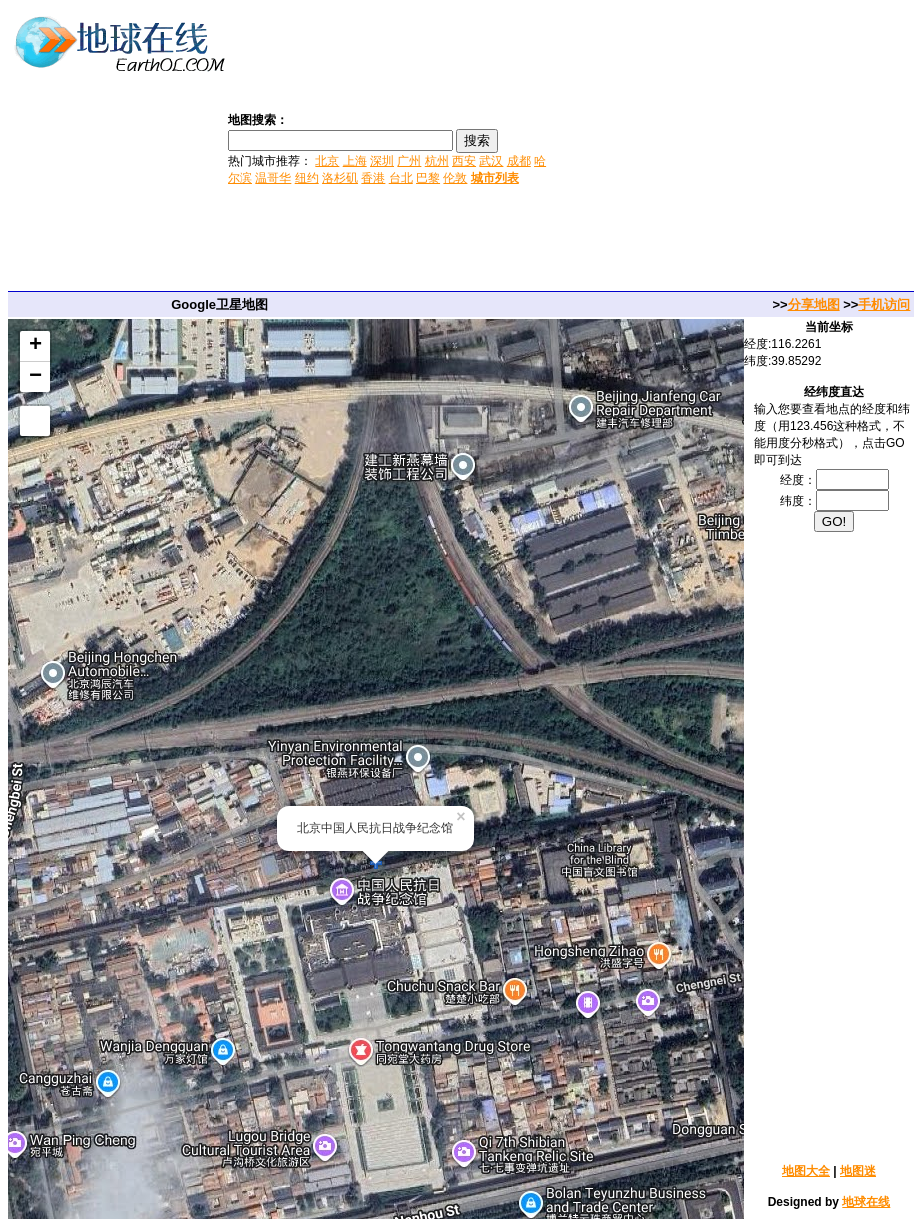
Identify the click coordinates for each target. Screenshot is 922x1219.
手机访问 (884, 304)
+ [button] (35, 346)
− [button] (35, 377)
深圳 (382, 161)
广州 (409, 161)
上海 (355, 161)
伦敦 (455, 178)
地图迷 (858, 1171)
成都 (519, 161)
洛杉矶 (340, 178)
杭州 (437, 161)
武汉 (491, 161)
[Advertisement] (736, 148)
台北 (401, 178)
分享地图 (814, 304)
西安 (464, 161)
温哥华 (273, 178)
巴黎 (428, 178)
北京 (327, 161)
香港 (373, 178)
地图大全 (806, 1171)
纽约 (307, 178)
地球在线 (866, 1202)
